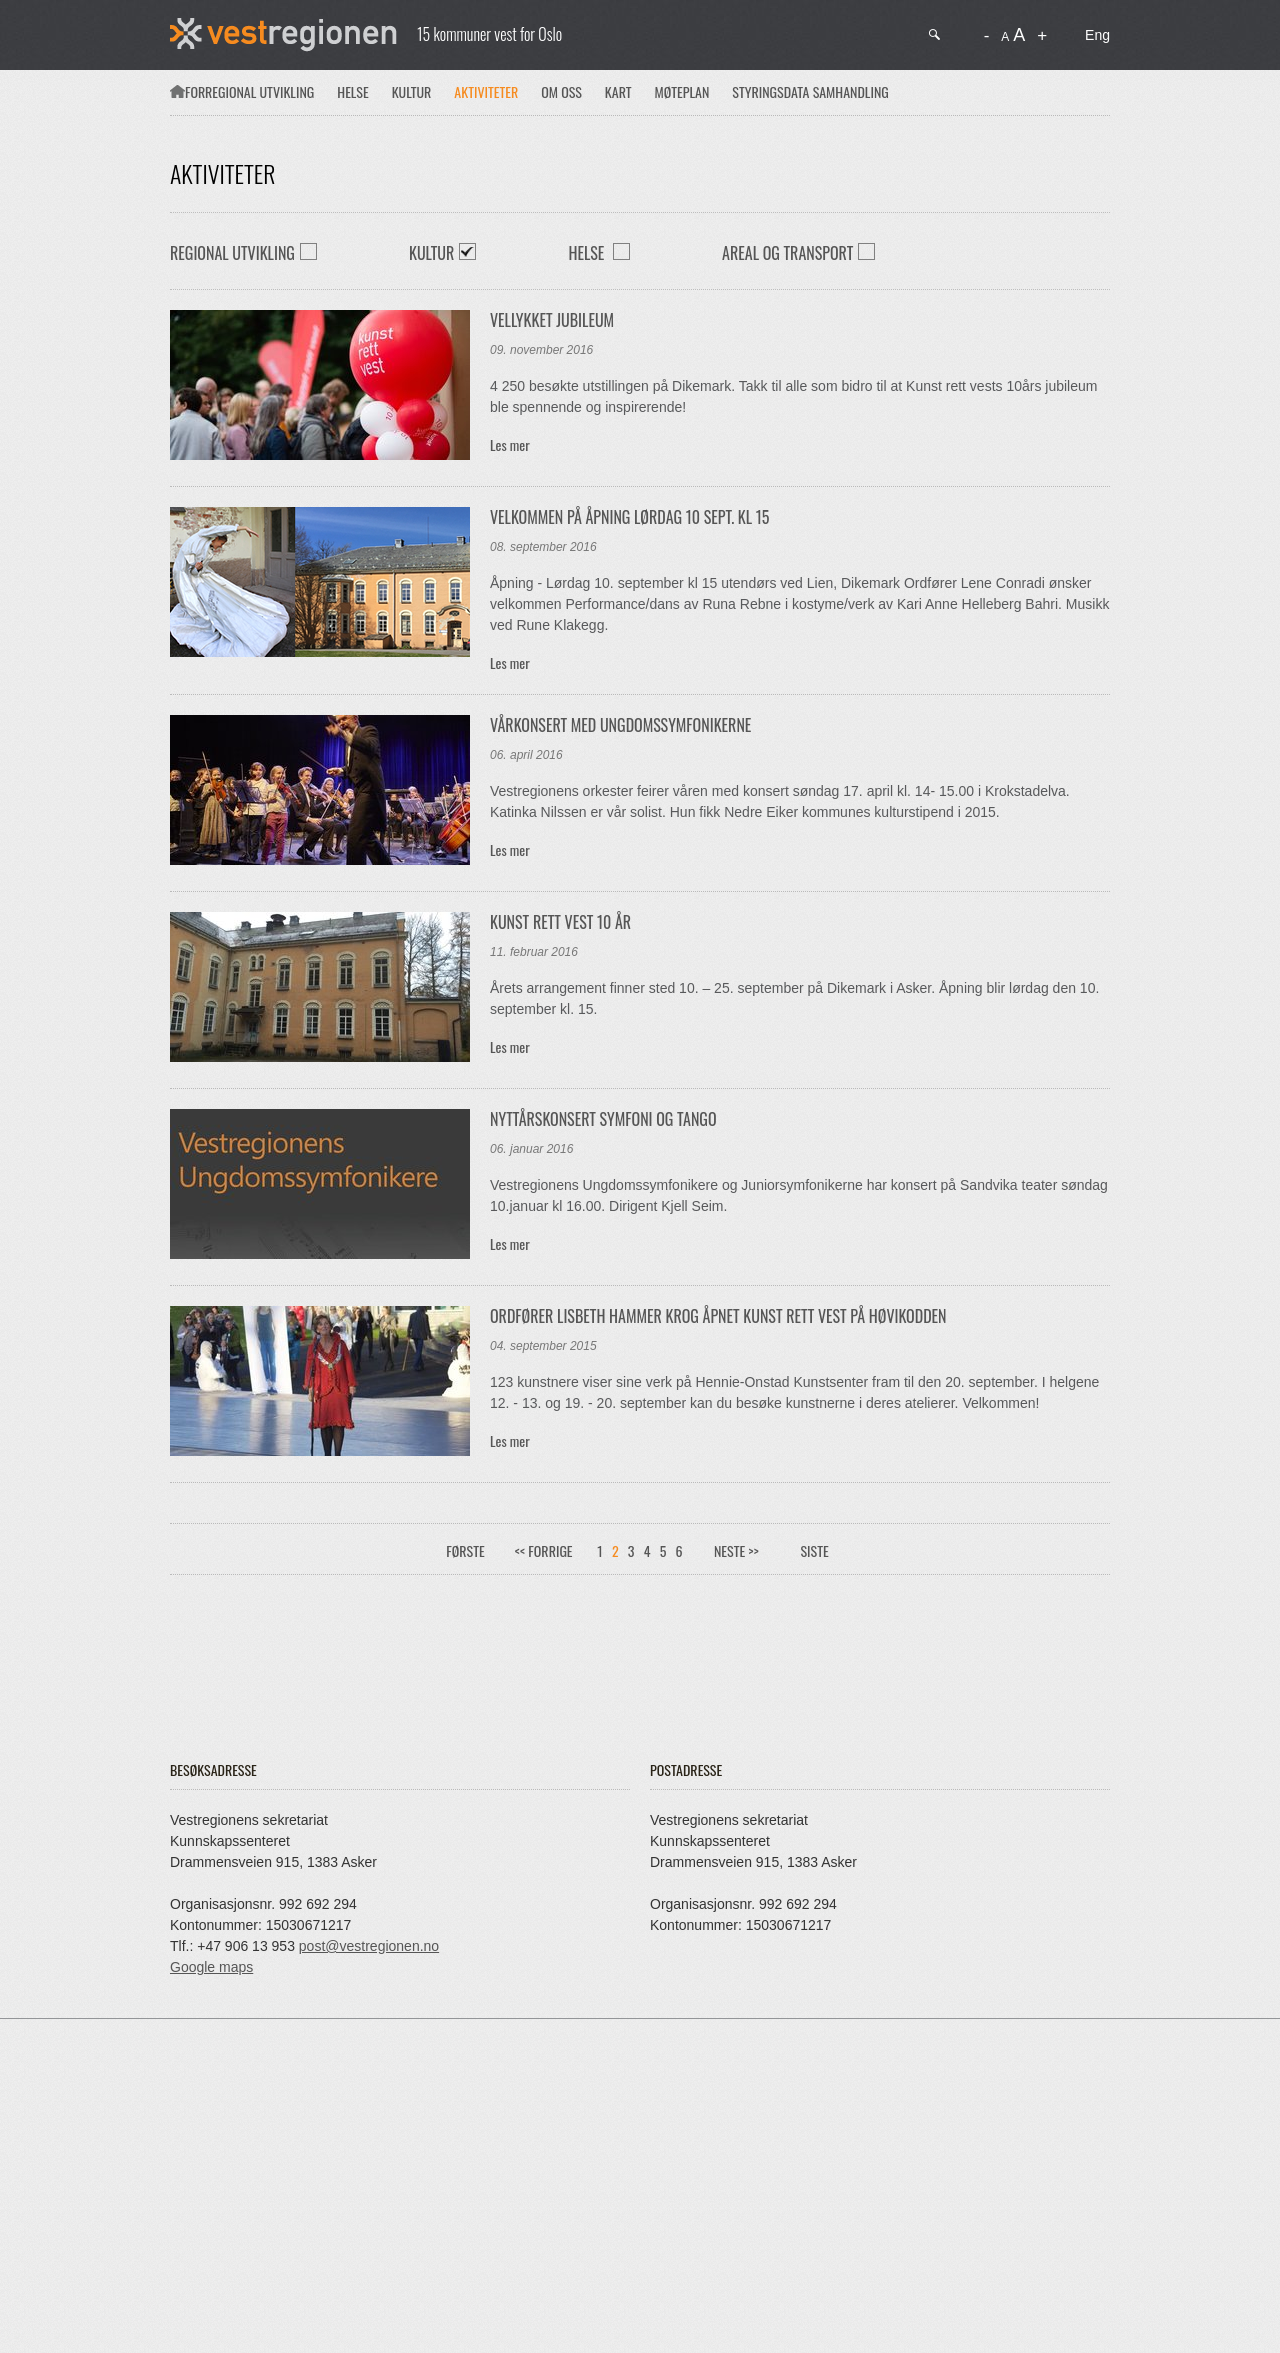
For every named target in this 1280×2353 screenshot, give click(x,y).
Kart (618, 91)
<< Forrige (544, 1550)
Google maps (211, 1967)
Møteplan (682, 91)
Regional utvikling (259, 91)
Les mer (510, 444)
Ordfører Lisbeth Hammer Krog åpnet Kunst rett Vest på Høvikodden (718, 1316)
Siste (814, 1550)
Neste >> (736, 1550)
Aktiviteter (486, 91)
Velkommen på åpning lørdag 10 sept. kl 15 (629, 517)
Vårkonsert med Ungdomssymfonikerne (620, 725)
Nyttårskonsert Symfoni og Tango (603, 1119)
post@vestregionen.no (369, 1946)
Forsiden (177, 91)
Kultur (412, 91)
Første (465, 1550)
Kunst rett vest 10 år (560, 922)
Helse (352, 91)
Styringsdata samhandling (810, 91)
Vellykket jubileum (552, 320)
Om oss (561, 91)
